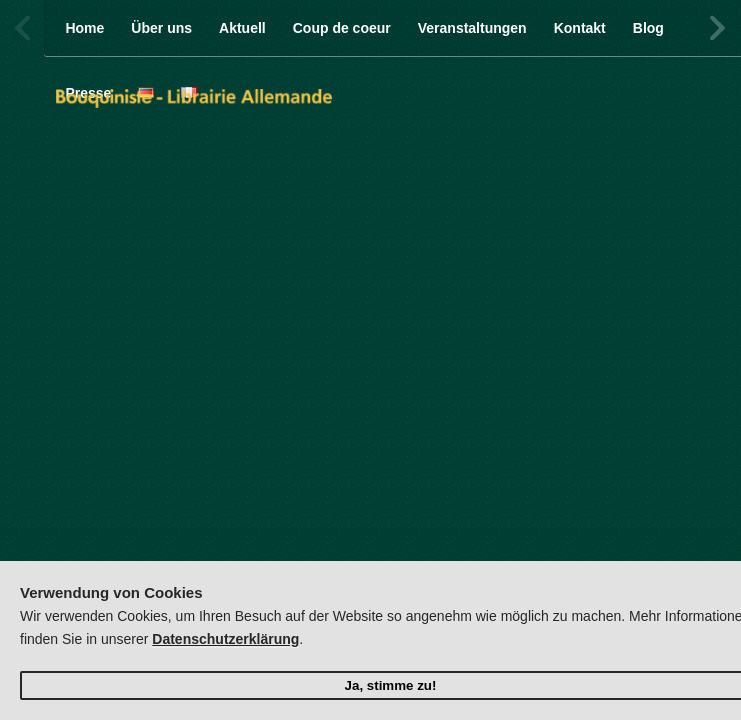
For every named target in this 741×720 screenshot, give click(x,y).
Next (716, 28)
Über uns (161, 28)
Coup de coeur (342, 28)
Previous (25, 28)
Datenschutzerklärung (225, 639)
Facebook (576, 28)
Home (84, 28)
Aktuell (242, 28)
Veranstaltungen (472, 28)
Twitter (618, 28)
